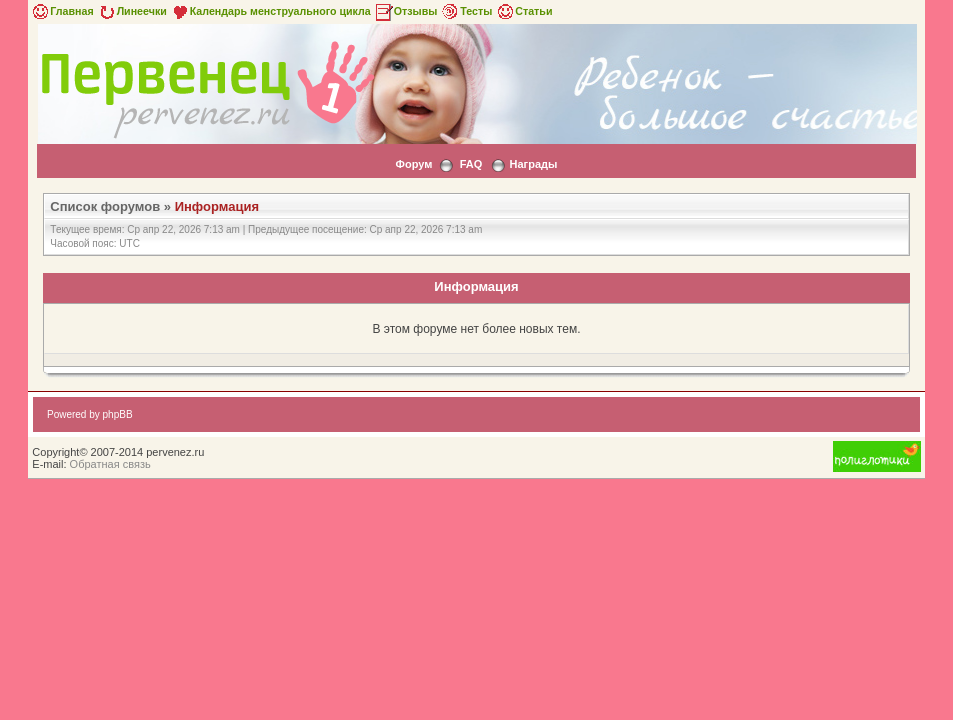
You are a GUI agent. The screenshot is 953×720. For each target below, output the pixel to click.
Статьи (523, 11)
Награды (534, 164)
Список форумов (105, 206)
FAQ (471, 164)
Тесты (466, 11)
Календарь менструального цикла (270, 11)
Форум (414, 164)
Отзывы (406, 11)
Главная (61, 11)
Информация (217, 206)
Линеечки (132, 11)
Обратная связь (110, 464)
